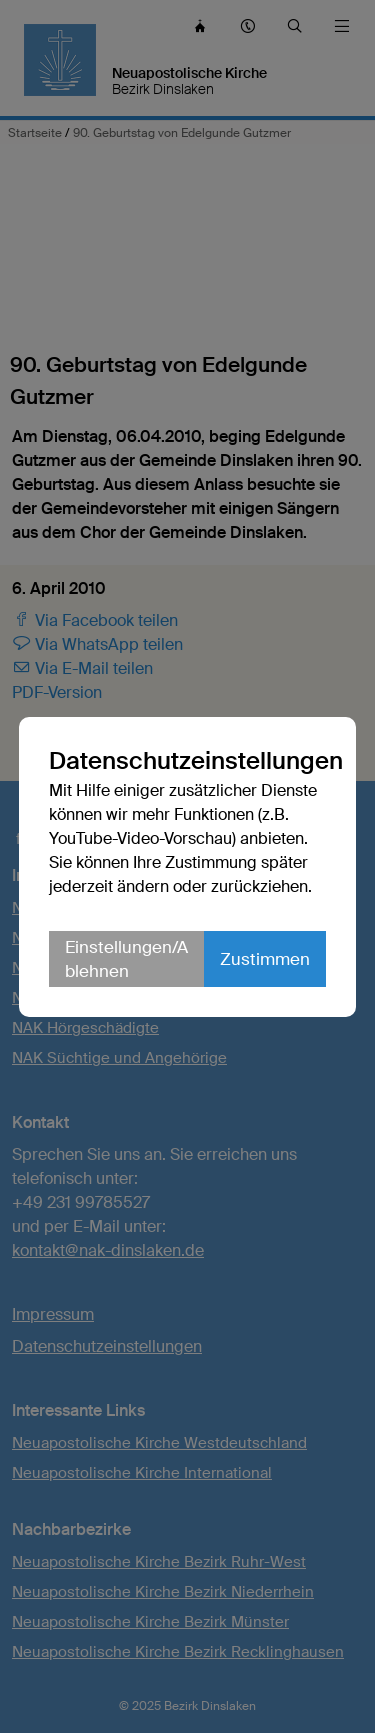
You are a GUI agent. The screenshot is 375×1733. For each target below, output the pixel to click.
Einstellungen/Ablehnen (126, 959)
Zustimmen (265, 959)
